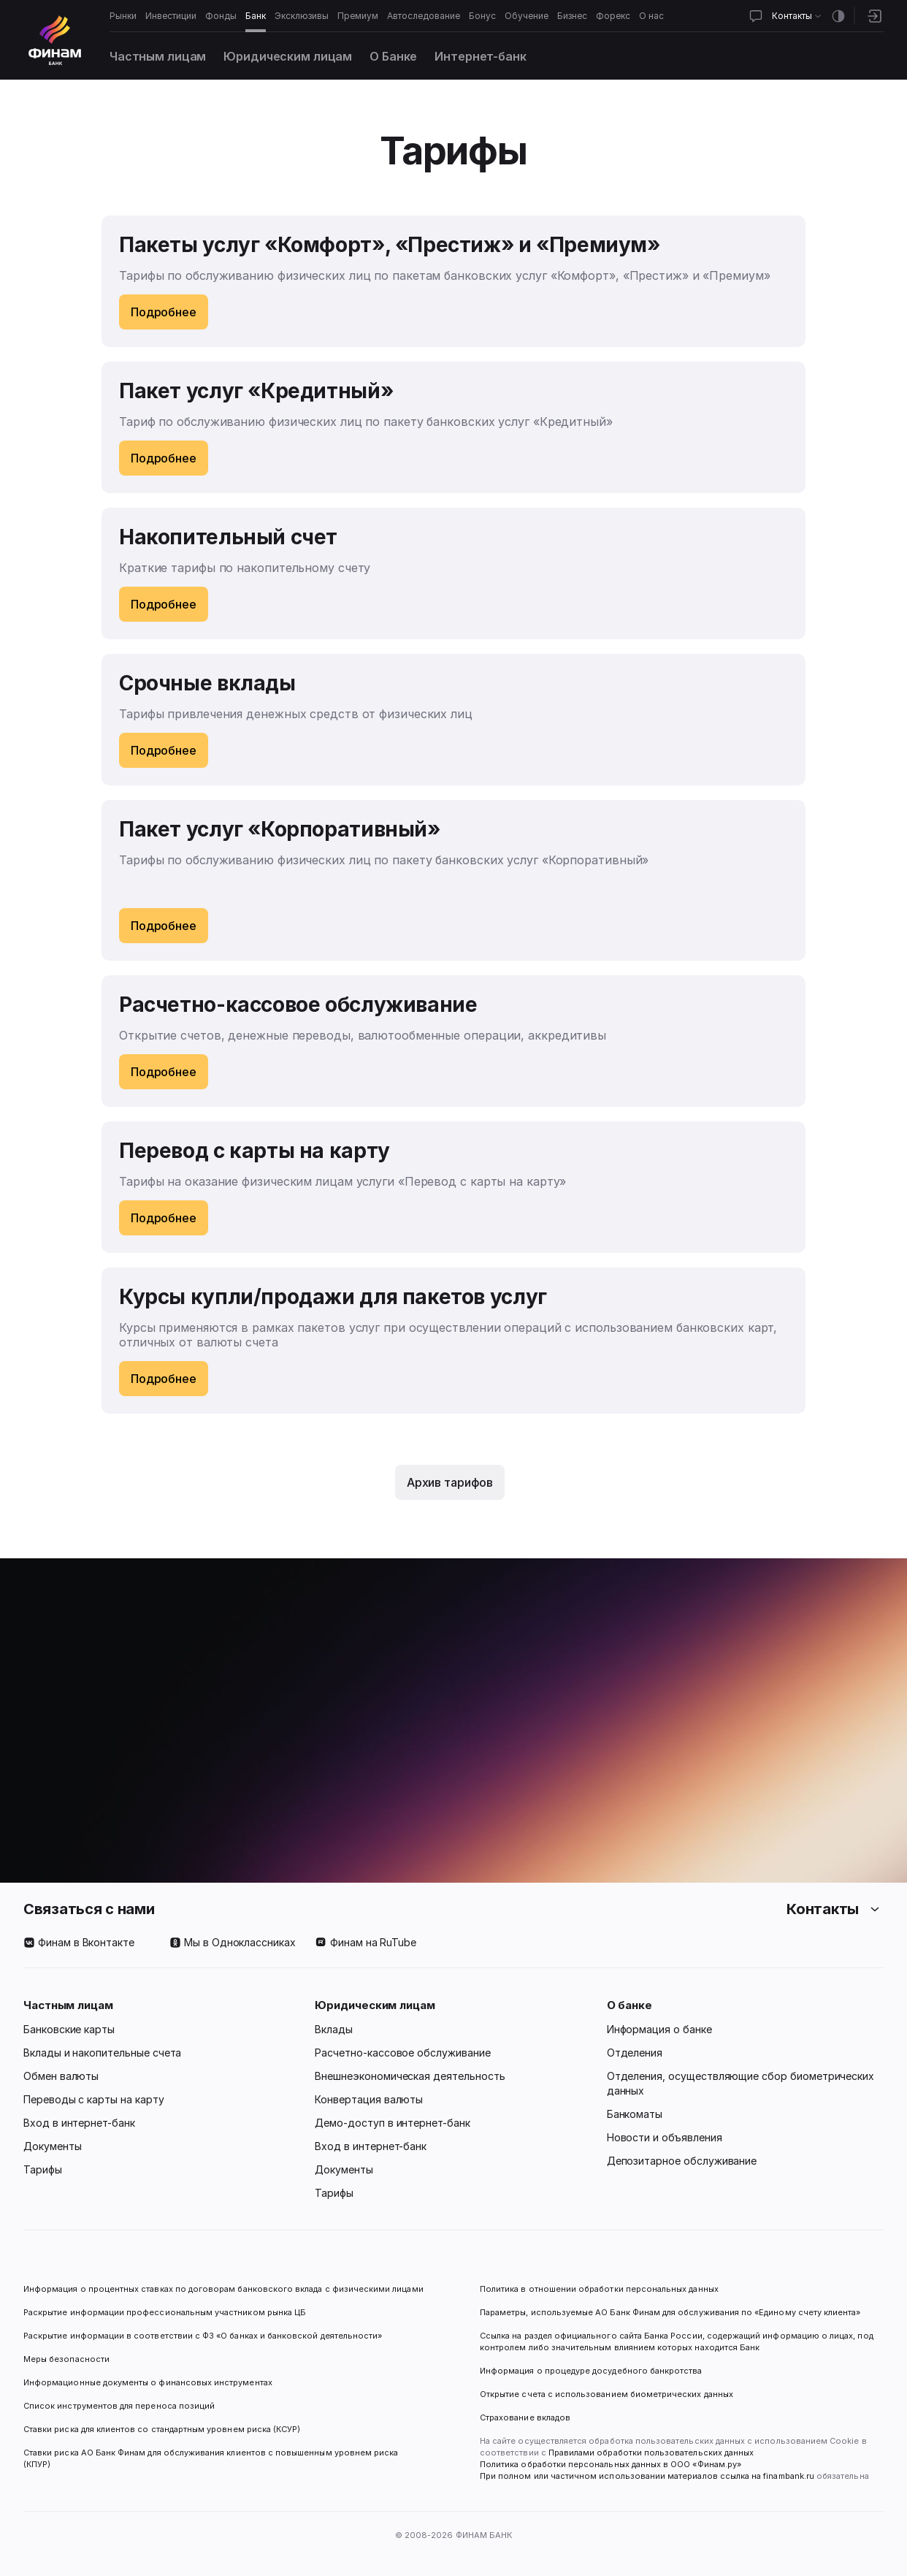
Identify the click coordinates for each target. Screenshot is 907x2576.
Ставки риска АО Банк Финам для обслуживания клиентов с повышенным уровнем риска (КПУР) (211, 2458)
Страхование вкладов (525, 2417)
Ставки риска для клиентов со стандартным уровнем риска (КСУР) (161, 2429)
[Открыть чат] (756, 16)
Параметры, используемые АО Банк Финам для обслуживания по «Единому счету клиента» (670, 2312)
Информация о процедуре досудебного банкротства (591, 2377)
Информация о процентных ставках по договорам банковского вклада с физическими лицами (223, 2289)
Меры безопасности (66, 2359)
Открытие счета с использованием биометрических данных (606, 2394)
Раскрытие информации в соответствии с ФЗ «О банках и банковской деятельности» (202, 2336)
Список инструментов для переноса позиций (119, 2406)
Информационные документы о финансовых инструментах (147, 2382)
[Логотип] (54, 40)
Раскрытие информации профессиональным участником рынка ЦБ (164, 2312)
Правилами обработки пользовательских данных (650, 2452)
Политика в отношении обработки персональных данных (599, 2289)
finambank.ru (788, 2476)
